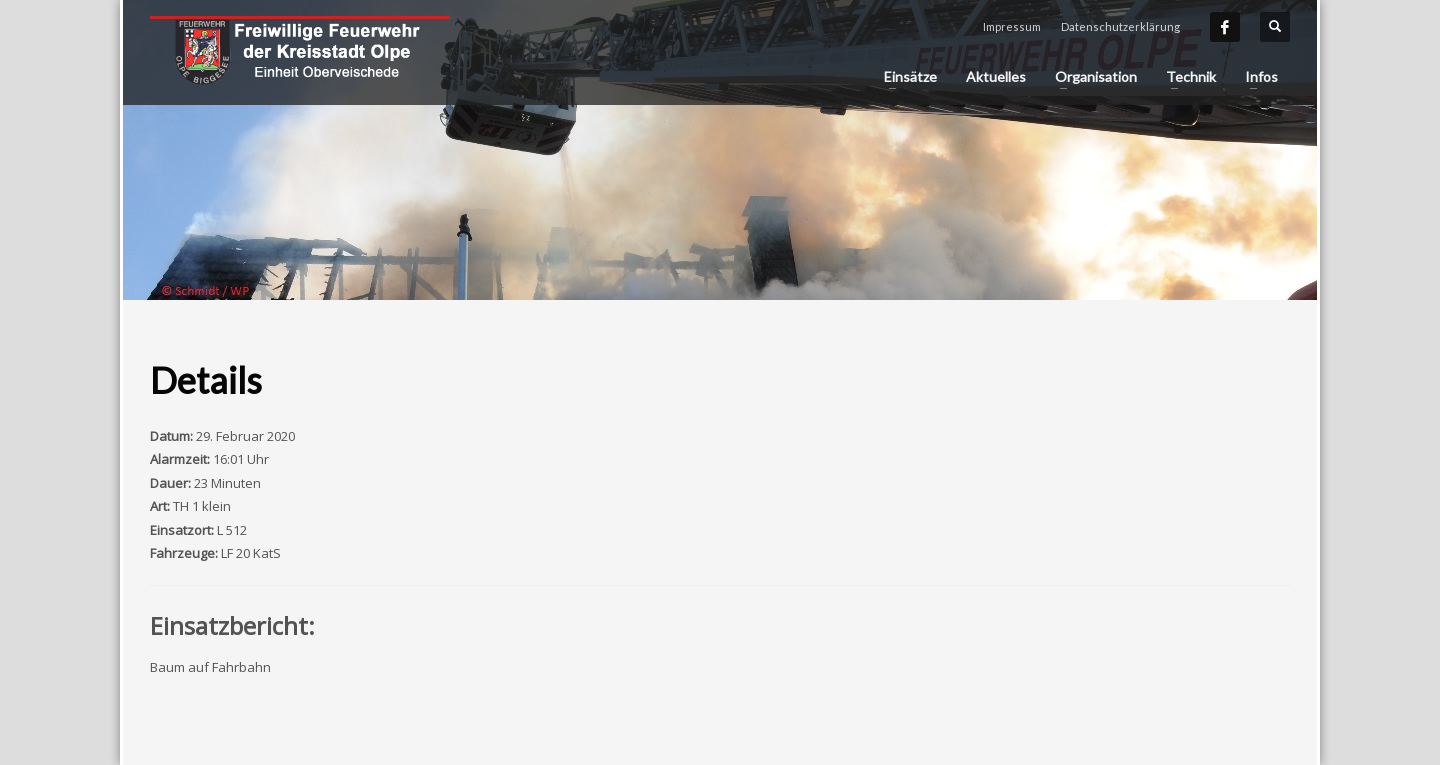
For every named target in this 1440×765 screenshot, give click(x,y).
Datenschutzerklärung (1120, 26)
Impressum (1012, 26)
